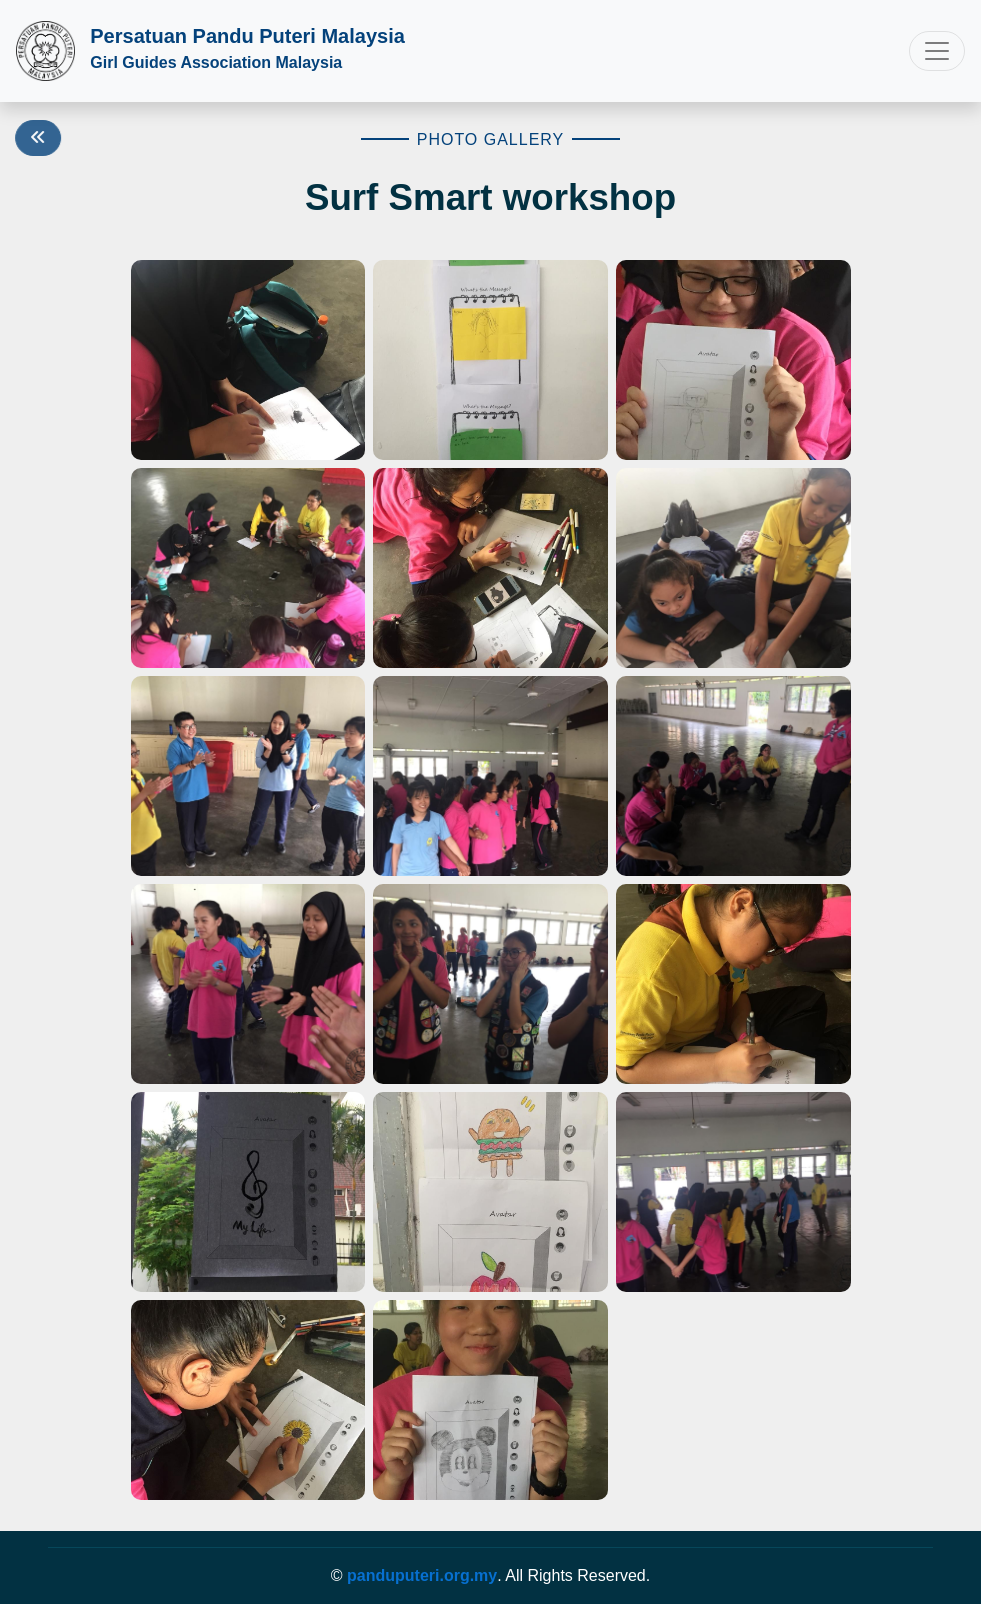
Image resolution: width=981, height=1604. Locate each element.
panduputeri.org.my (422, 1575)
